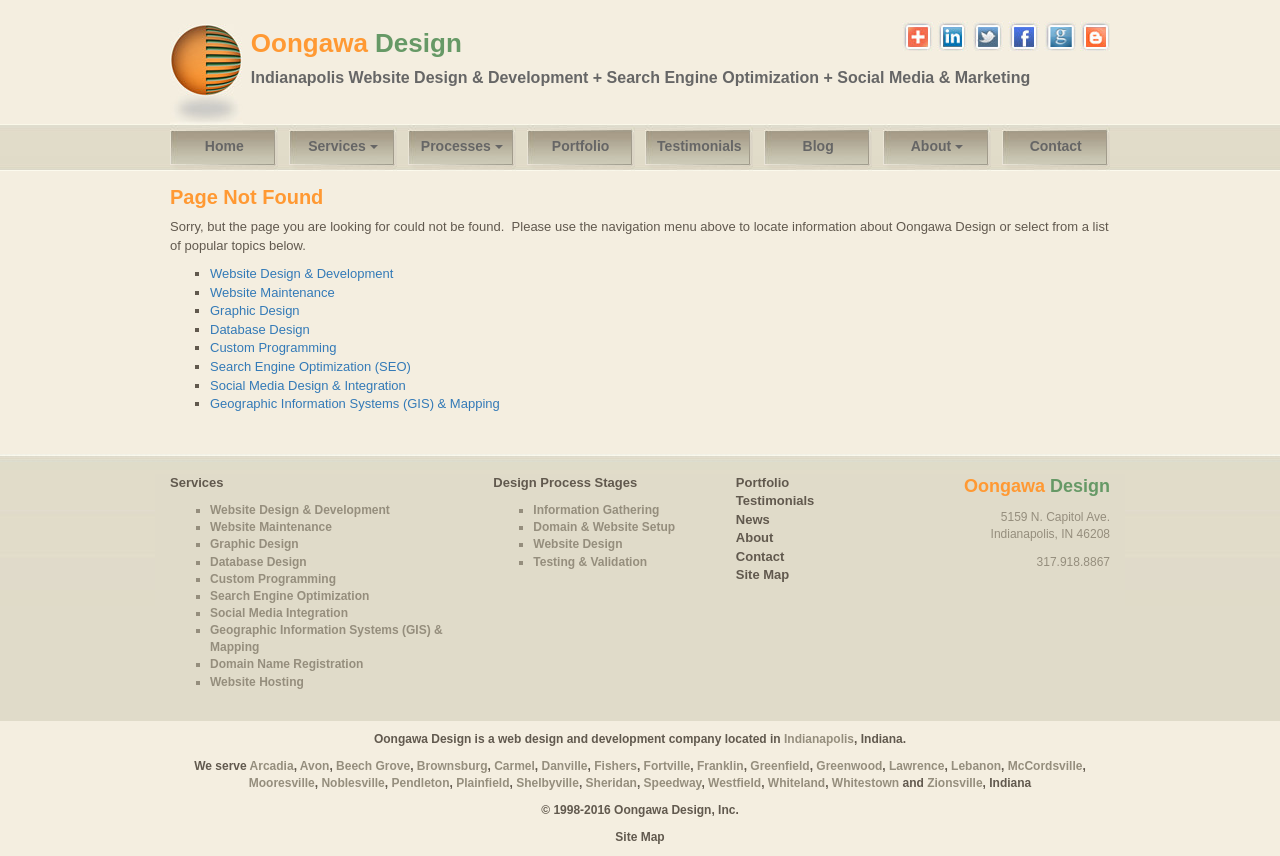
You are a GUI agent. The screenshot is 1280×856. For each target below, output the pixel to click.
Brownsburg (452, 766)
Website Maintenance (272, 292)
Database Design (260, 329)
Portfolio (581, 146)
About (755, 537)
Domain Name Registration (286, 664)
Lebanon (976, 766)
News (753, 519)
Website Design (577, 544)
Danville (565, 766)
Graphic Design (255, 310)
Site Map (762, 574)
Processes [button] (462, 146)
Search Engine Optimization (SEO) (310, 366)
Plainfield (482, 783)
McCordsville (1045, 766)
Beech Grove (373, 766)
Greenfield (779, 766)
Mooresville (282, 783)
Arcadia (272, 766)
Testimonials (699, 146)
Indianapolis (819, 739)
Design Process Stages (565, 482)
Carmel (514, 766)
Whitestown (865, 783)
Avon (315, 766)
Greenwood (849, 766)
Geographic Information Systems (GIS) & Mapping (355, 403)
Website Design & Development (301, 273)
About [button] (937, 146)
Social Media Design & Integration (308, 385)
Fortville (667, 766)
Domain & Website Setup (604, 527)
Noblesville (352, 783)
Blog (818, 146)
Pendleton (420, 783)
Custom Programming (273, 347)
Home (224, 146)
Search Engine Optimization (289, 596)
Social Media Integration (279, 613)
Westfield (734, 783)
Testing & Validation (590, 562)
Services (197, 482)
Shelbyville (547, 783)
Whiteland (796, 783)
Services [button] (343, 146)
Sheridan (611, 783)
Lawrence (916, 766)
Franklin (720, 766)
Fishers (615, 766)
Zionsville (954, 783)
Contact (1056, 146)
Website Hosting (257, 682)
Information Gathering (596, 510)
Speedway (673, 783)
